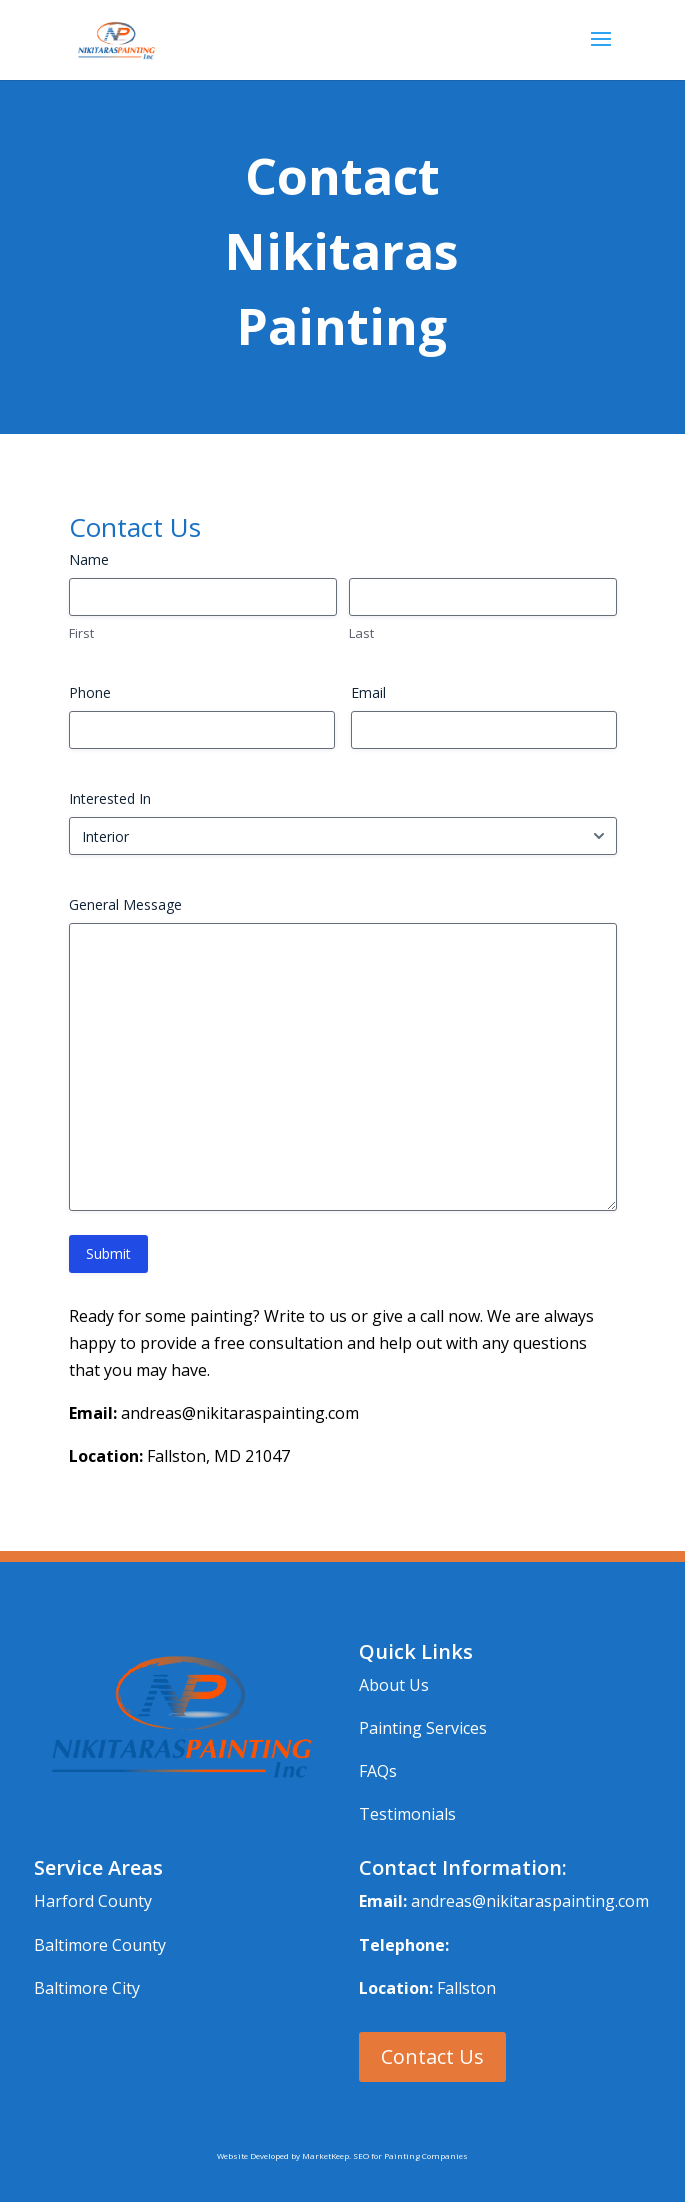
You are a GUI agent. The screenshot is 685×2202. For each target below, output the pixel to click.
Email (368, 692)
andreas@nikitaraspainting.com (530, 1901)
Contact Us (432, 2056)
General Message (125, 904)
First (81, 633)
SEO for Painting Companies (410, 2155)
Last (361, 633)
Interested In (110, 798)
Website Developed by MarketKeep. (285, 2155)
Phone (90, 692)
